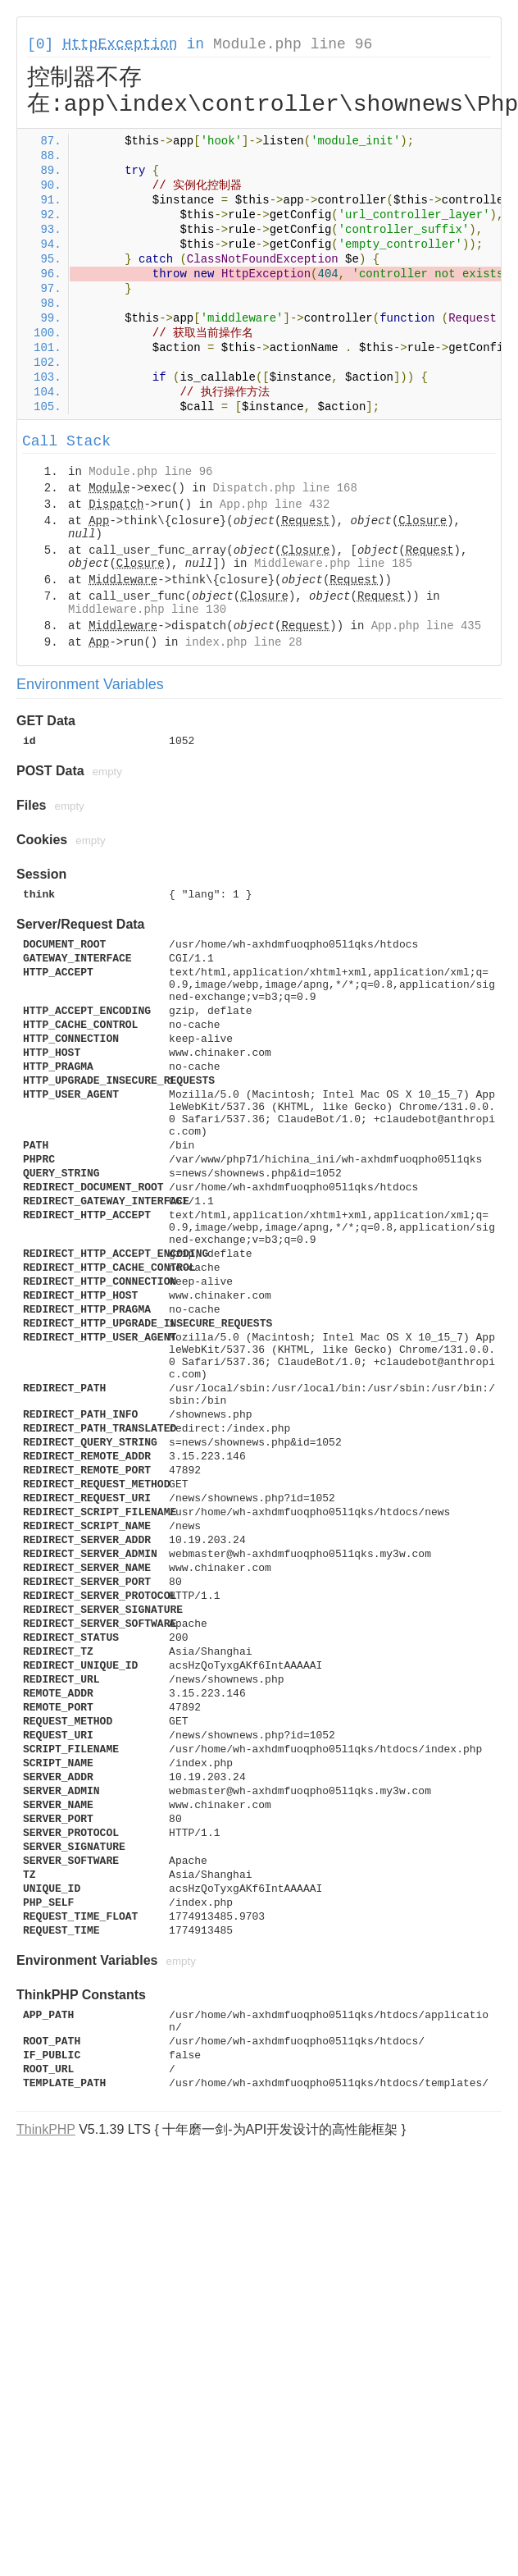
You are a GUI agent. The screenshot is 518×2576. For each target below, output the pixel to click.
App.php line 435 (426, 626)
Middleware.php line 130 (147, 609)
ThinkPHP (45, 2129)
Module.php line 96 (292, 44)
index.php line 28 (243, 642)
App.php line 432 (274, 504)
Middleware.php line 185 (333, 563)
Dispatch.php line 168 (284, 488)
